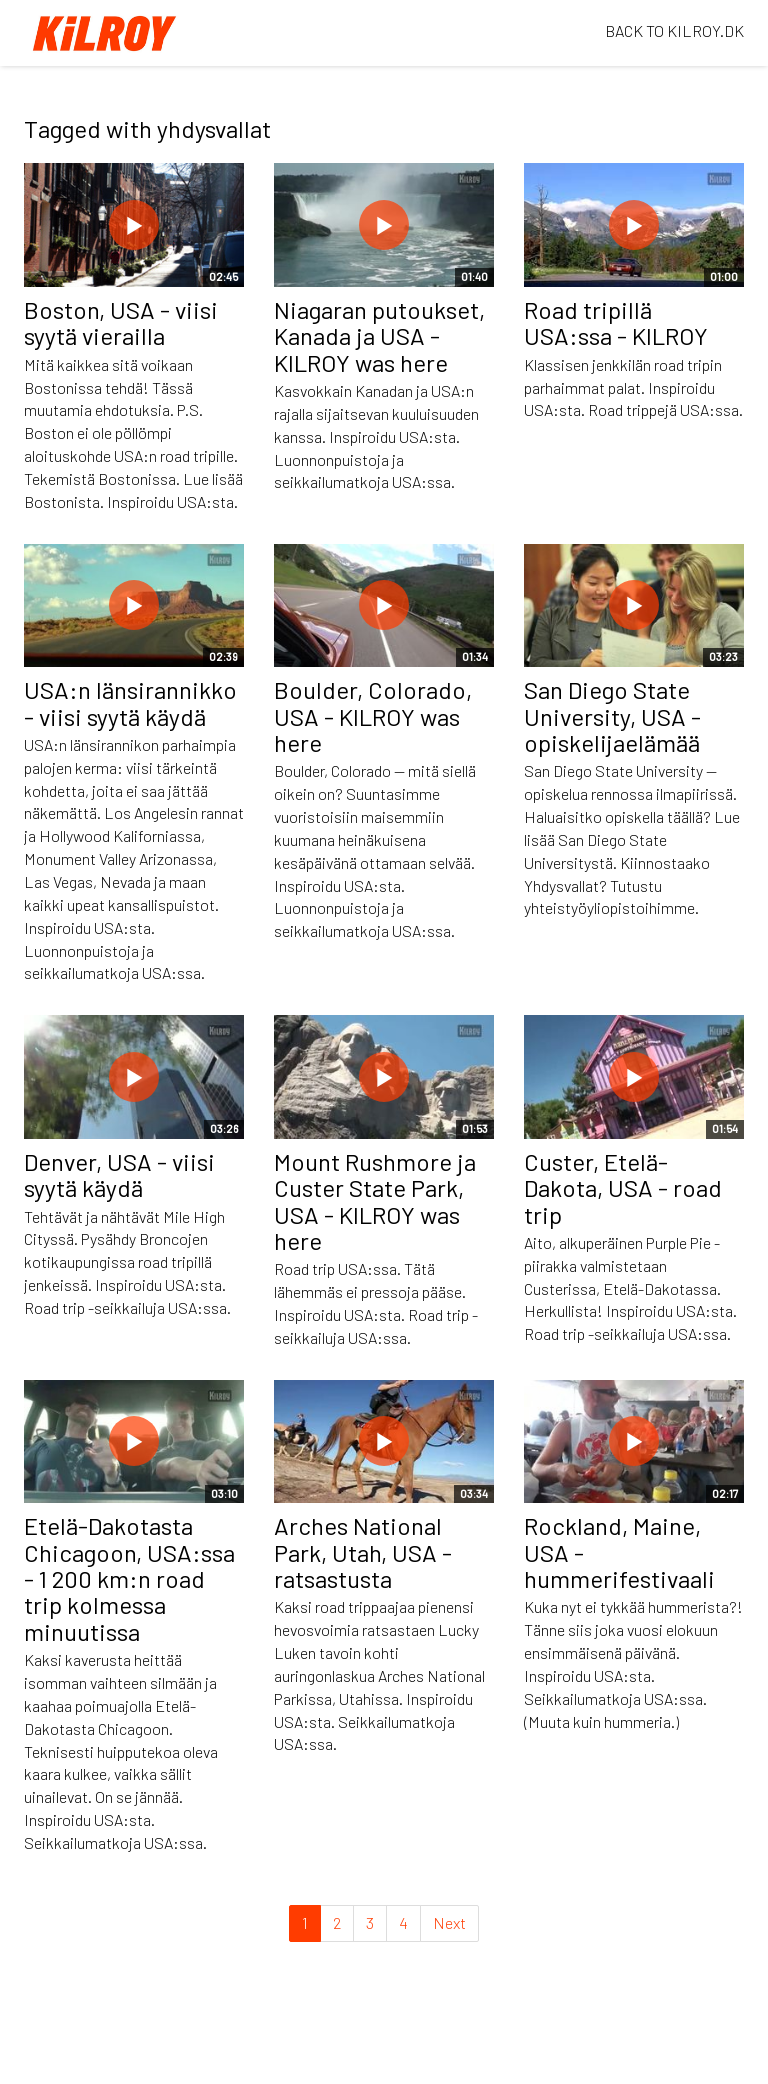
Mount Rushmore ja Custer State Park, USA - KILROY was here (375, 1201)
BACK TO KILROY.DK (674, 30)
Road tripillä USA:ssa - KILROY (616, 322)
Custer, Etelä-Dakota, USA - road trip (623, 1188)
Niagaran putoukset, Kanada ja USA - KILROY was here (379, 336)
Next (449, 1922)
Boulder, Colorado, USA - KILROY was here (373, 716)
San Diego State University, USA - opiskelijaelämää (612, 716)
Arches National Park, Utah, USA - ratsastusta (363, 1552)
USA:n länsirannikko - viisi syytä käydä (130, 702)
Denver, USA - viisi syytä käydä (119, 1174)
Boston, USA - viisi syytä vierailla (121, 322)
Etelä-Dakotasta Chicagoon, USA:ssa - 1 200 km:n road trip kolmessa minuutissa (129, 1578)
